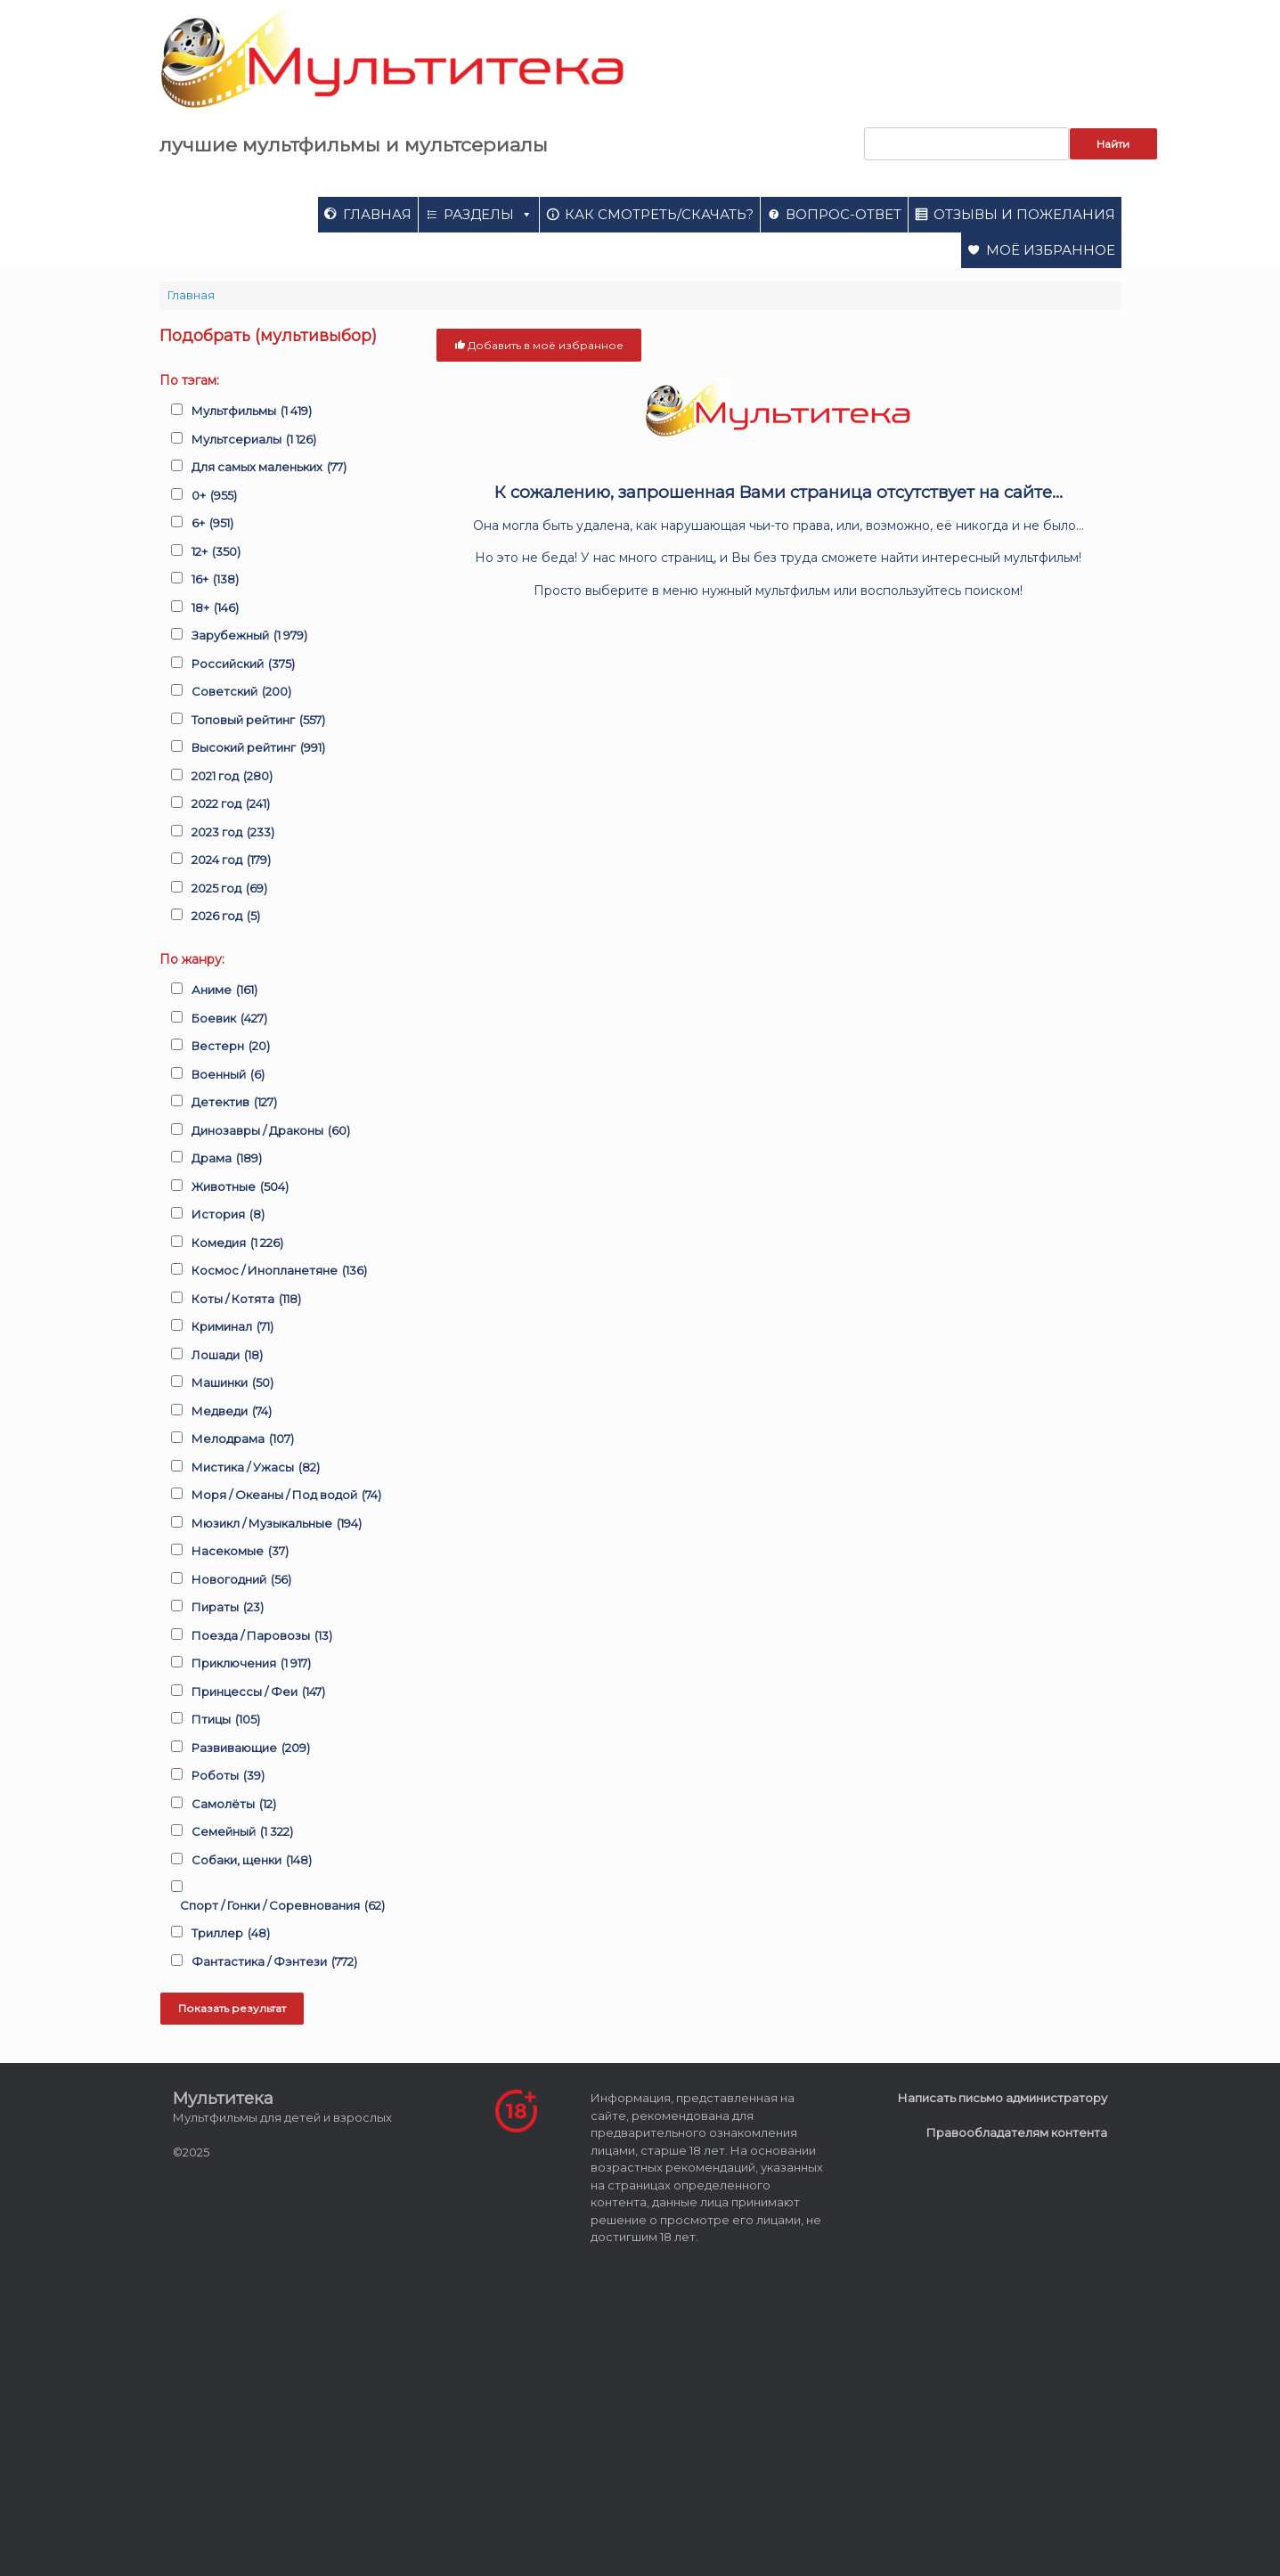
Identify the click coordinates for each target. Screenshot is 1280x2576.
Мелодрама (243, 1439)
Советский (241, 692)
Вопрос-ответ (843, 214)
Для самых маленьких (269, 468)
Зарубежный (249, 636)
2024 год (231, 860)
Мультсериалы (254, 440)
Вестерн (231, 1047)
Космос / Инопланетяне (279, 1271)
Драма (227, 1159)
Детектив (234, 1103)
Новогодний (241, 1580)
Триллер (231, 1934)
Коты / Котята (246, 1299)
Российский (243, 664)
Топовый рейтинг (258, 721)
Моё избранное (1050, 249)
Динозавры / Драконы (271, 1131)
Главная (377, 214)
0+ (214, 496)
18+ (215, 608)
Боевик (229, 1019)
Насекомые (240, 1552)
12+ (216, 552)
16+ (215, 580)
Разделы (488, 214)
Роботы (228, 1776)
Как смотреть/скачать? (659, 214)
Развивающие (251, 1748)
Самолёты (234, 1805)
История (228, 1215)
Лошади (227, 1356)
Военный (228, 1075)
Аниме (224, 990)
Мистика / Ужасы (256, 1468)
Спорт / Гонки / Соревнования (282, 1906)
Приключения (251, 1664)
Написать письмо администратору (1002, 2098)
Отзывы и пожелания (1024, 214)
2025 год (229, 889)
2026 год (226, 916)
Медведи (232, 1412)
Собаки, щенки (252, 1861)
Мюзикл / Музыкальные (277, 1524)
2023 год (233, 833)
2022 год (231, 804)
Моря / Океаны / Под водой (286, 1495)
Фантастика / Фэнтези (274, 1962)
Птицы (226, 1720)
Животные (240, 1187)
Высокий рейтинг (258, 748)
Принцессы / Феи (258, 1692)
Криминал (232, 1327)
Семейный (242, 1832)
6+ (212, 524)
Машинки (232, 1383)
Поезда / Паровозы (262, 1636)
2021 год (232, 777)
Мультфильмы (252, 411)
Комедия (237, 1243)
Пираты (228, 1608)
